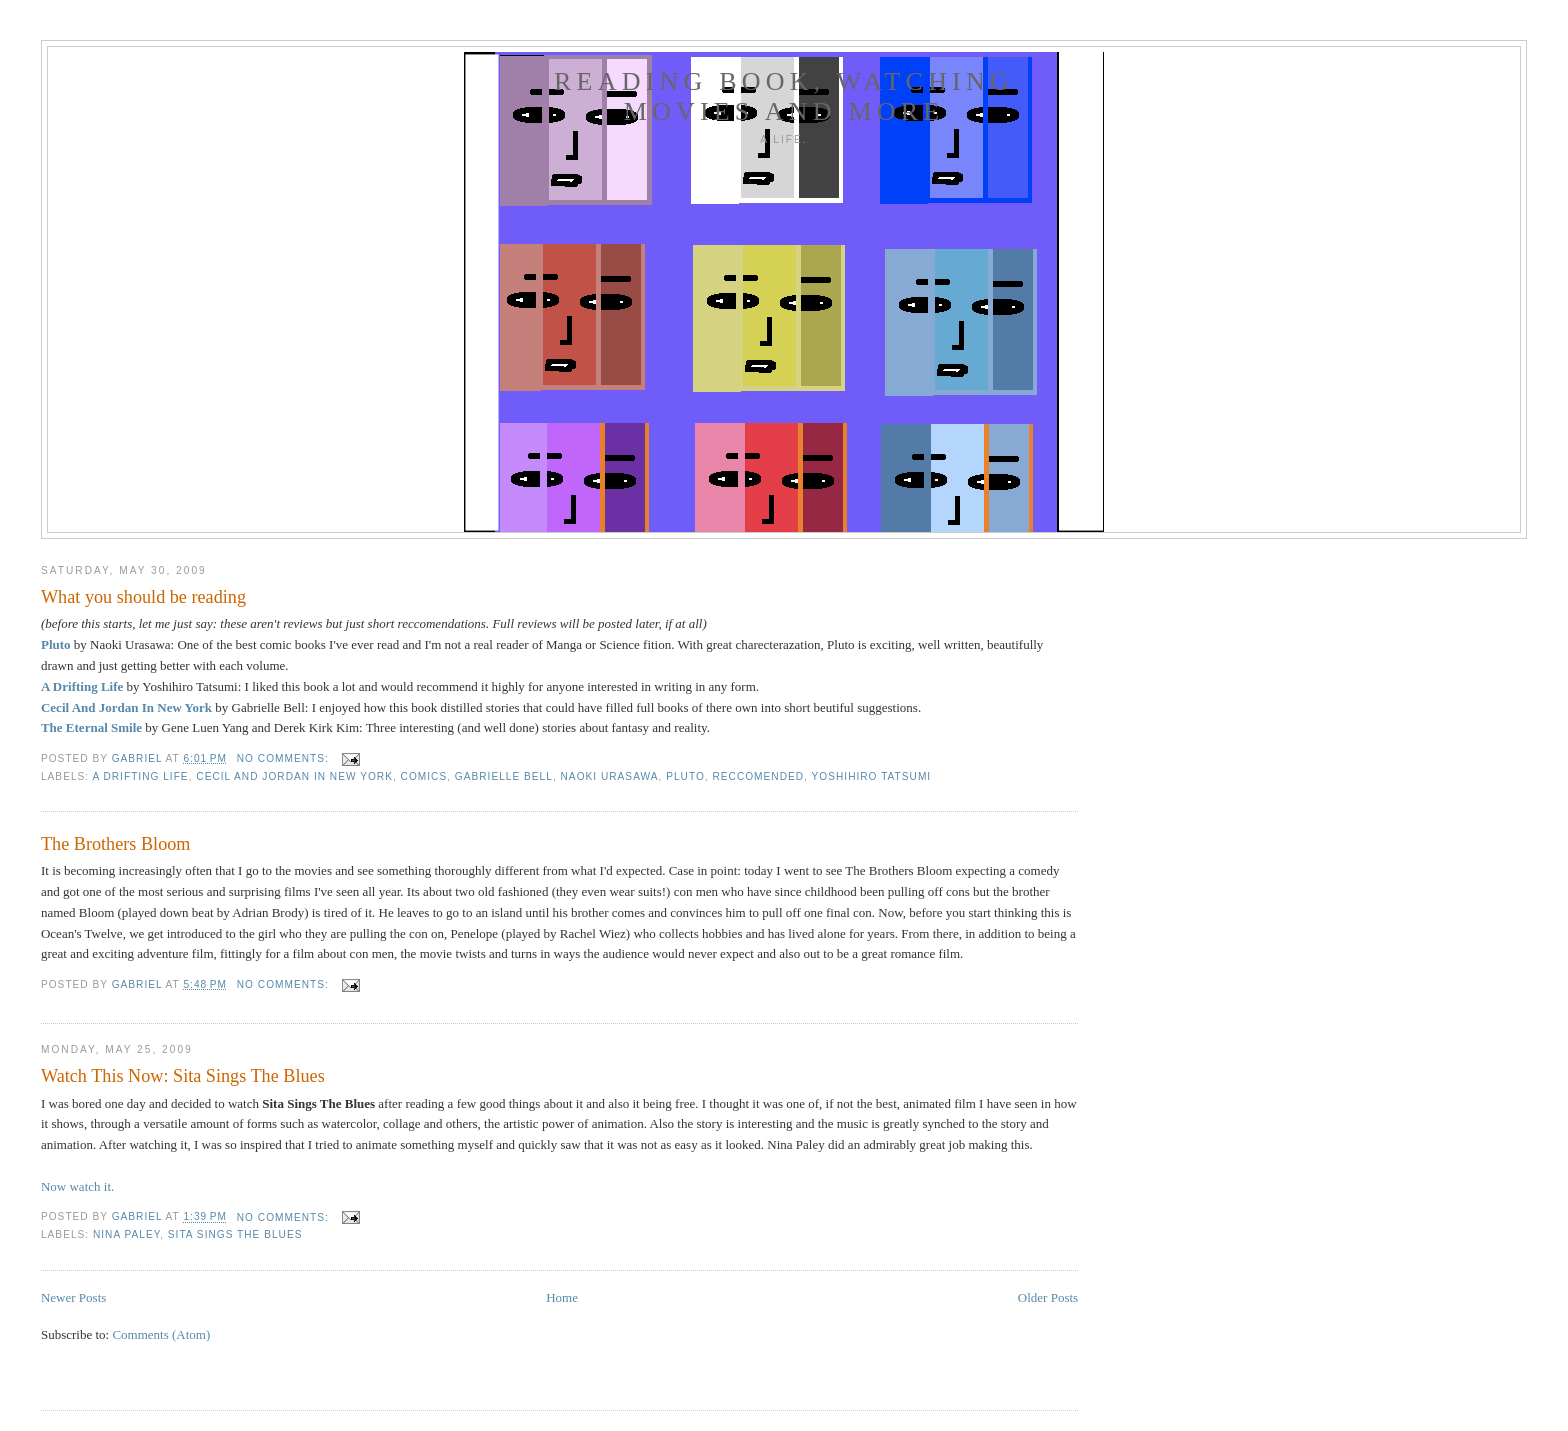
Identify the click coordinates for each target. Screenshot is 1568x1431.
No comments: (285, 758)
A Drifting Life (82, 686)
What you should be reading (143, 597)
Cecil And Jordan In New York (126, 707)
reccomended (758, 776)
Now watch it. (77, 1186)
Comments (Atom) (161, 1334)
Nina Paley (126, 1234)
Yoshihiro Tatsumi (872, 776)
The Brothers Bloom (116, 844)
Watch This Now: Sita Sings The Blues (183, 1076)
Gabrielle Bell (504, 776)
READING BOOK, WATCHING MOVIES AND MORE (784, 96)
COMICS (424, 776)
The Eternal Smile (91, 727)
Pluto (56, 644)
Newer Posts (73, 1297)
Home (562, 1297)
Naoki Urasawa (610, 776)
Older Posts (1048, 1297)
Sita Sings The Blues (235, 1234)
